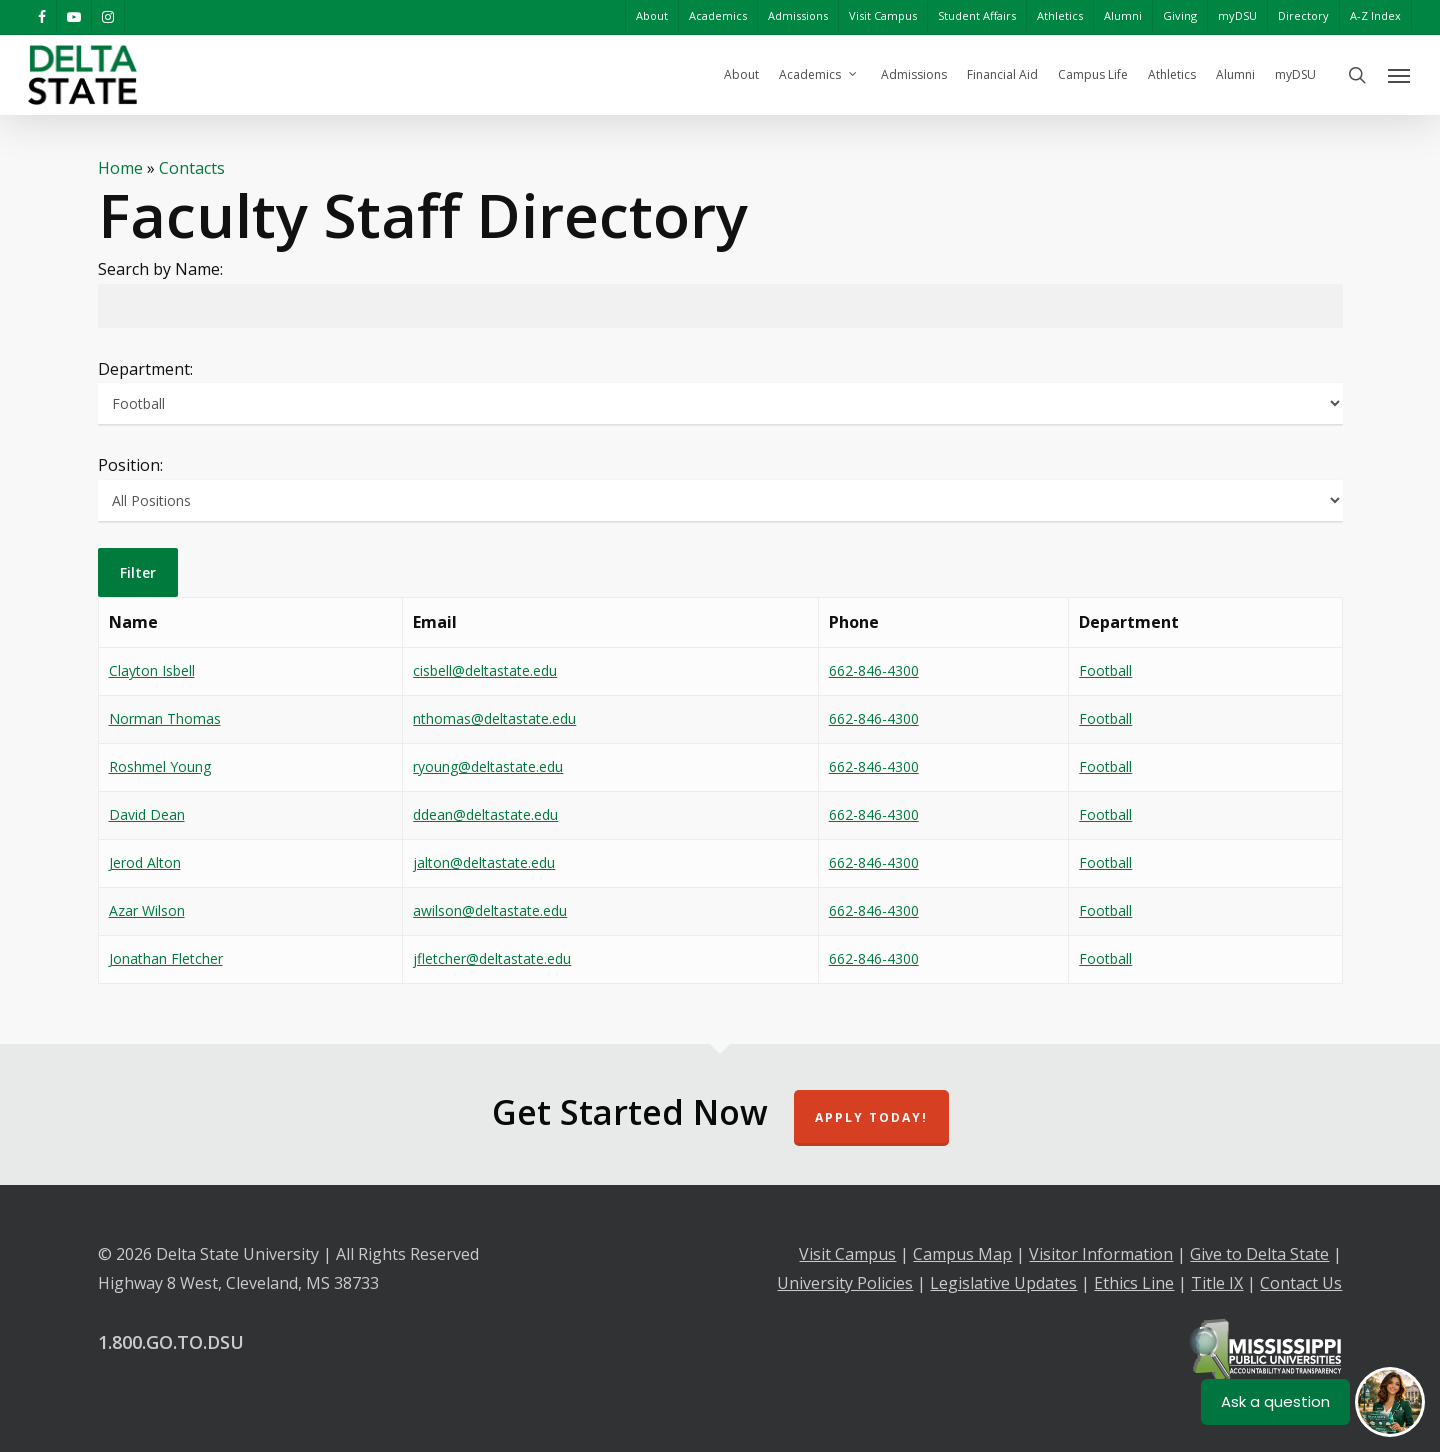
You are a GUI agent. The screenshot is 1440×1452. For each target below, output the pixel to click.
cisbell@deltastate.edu (485, 670)
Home (120, 168)
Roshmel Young (160, 766)
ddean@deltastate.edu (485, 814)
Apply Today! (871, 1117)
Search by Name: (160, 269)
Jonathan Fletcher (166, 958)
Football (1105, 670)
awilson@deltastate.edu (490, 910)
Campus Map (962, 1254)
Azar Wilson (147, 910)
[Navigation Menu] (1400, 75)
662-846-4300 (874, 670)
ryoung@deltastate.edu (488, 766)
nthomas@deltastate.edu (494, 718)
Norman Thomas (165, 718)
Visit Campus (847, 1254)
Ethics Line (1134, 1283)
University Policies (845, 1283)
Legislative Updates (1003, 1283)
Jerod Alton (145, 862)
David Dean (147, 814)
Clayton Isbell (152, 670)
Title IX (1217, 1283)
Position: (130, 465)
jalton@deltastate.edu (484, 862)
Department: (145, 369)
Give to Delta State (1259, 1254)
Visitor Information (1101, 1254)
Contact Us (1301, 1283)
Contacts (192, 168)
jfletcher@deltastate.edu (492, 958)
